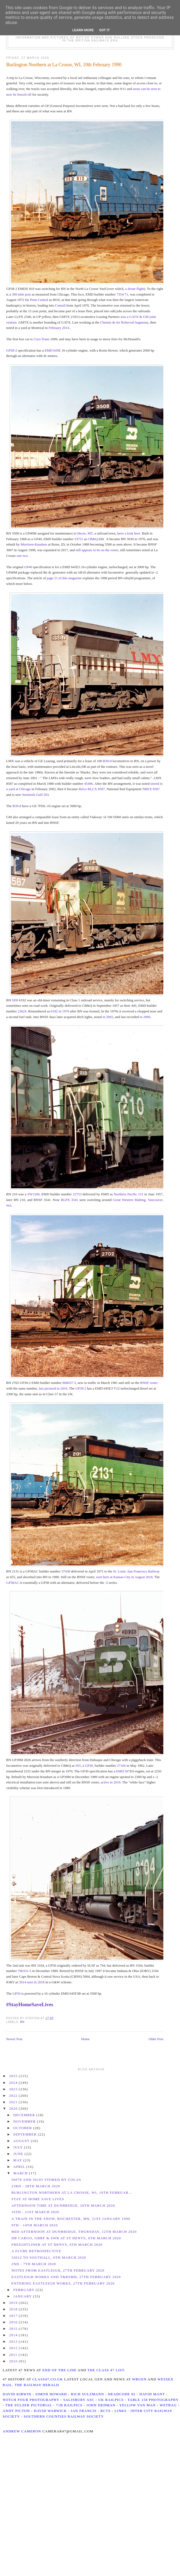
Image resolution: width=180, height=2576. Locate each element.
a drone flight (134, 289)
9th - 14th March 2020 (34, 2225)
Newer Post (14, 2039)
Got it (104, 30)
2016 (14, 2322)
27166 (121, 1765)
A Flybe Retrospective (36, 2251)
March (21, 2173)
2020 (14, 2108)
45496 (88, 784)
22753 (77, 1194)
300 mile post (21, 294)
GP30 (89, 1765)
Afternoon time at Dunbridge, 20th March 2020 (63, 2205)
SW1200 (33, 1194)
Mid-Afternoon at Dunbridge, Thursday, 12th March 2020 (73, 2232)
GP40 (28, 567)
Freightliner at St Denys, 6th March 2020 (56, 2244)
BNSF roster (149, 1383)
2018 (14, 2309)
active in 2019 (111, 1782)
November (25, 2121)
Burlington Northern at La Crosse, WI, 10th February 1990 (63, 64)
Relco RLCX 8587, (92, 789)
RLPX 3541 (69, 1200)
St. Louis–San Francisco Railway (136, 1571)
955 (78, 1765)
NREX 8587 (151, 789)
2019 (14, 2303)
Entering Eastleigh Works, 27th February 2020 (62, 2283)
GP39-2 (80, 1388)
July (18, 2147)
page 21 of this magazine (64, 578)
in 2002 (108, 1017)
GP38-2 (11, 350)
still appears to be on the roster (96, 550)
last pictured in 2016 (53, 1388)
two (25, 556)
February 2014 (59, 328)
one (19, 556)
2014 (14, 2335)
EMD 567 (123, 1771)
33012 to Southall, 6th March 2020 (48, 2257)
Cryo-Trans (41, 339)
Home (85, 2039)
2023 (14, 2089)
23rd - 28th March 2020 (35, 2186)
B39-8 (107, 761)
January (23, 2296)
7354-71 (122, 294)
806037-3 (69, 1383)
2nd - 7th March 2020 (33, 2264)
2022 (14, 2096)
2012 (14, 2348)
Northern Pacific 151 (128, 1194)
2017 (14, 2316)
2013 (14, 2341)
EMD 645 (52, 350)
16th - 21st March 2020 (35, 2212)
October (23, 2128)
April (19, 2167)
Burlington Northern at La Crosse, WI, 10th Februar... (71, 2192)
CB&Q (93, 539)
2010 (14, 2361)
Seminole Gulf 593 (35, 795)
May (18, 2160)
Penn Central (39, 300)
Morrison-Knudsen (33, 544)
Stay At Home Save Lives (37, 2199)
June (19, 2154)
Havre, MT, (85, 533)
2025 (14, 2076)
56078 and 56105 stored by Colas (46, 2180)
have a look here (128, 533)
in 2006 (145, 1017)
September (25, 2134)
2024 (14, 2083)
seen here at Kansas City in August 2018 (124, 1577)
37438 (65, 1571)
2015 (14, 2329)
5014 (22, 1982)
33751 (78, 539)
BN (22, 2021)
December (25, 2115)
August (22, 2141)
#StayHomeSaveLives (29, 2004)
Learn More (83, 30)
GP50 (16, 1993)
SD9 (15, 1000)
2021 (14, 2102)
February (24, 2290)
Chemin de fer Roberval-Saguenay (124, 322)
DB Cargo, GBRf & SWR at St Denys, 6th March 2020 (66, 2238)
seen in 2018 (36, 1982)
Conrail (60, 305)
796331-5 (24, 1971)
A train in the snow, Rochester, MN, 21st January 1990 (70, 2219)
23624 (22, 1011)
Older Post (156, 2039)
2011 (14, 2355)
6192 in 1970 (60, 1011)
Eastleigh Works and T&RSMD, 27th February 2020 (66, 2277)
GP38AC (12, 1583)
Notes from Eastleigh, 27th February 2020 (57, 2270)
